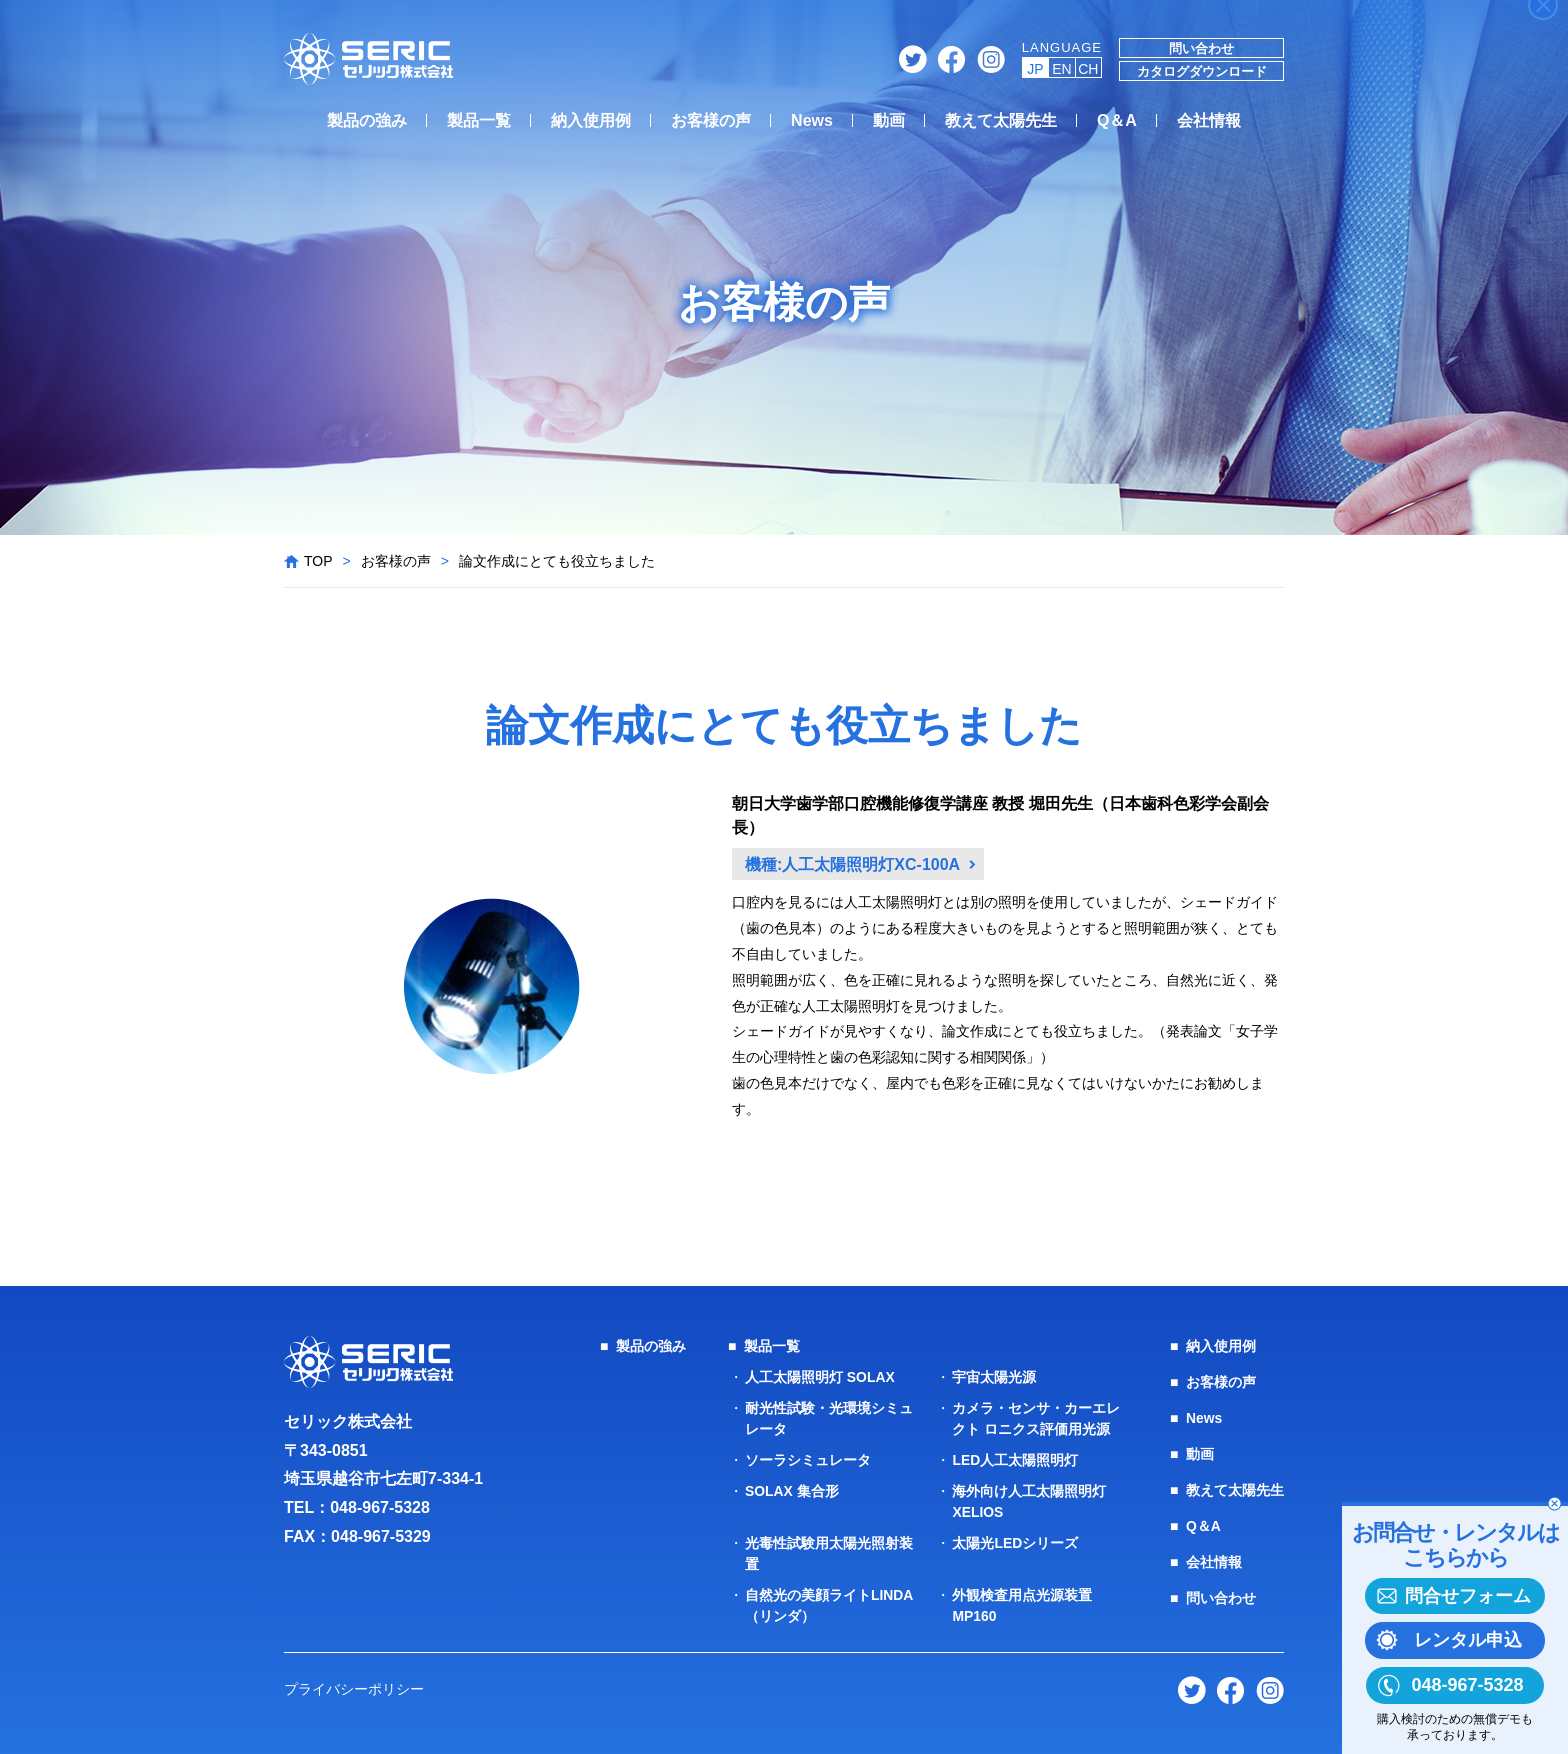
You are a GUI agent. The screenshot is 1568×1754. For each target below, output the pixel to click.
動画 (889, 120)
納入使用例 (591, 120)
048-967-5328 (380, 1507)
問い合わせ (1201, 48)
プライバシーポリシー (354, 1689)
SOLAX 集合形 (792, 1491)
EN (1061, 69)
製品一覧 (479, 120)
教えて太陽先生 (1001, 120)
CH (1088, 69)
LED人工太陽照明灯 (1015, 1460)
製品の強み (367, 120)
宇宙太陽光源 (994, 1377)
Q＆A (1117, 120)
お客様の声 (711, 120)
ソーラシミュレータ (808, 1460)
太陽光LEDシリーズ (1015, 1543)
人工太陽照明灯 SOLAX (820, 1377)
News (812, 120)
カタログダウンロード (1202, 71)
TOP (318, 561)
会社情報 (1209, 120)
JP (1035, 69)
